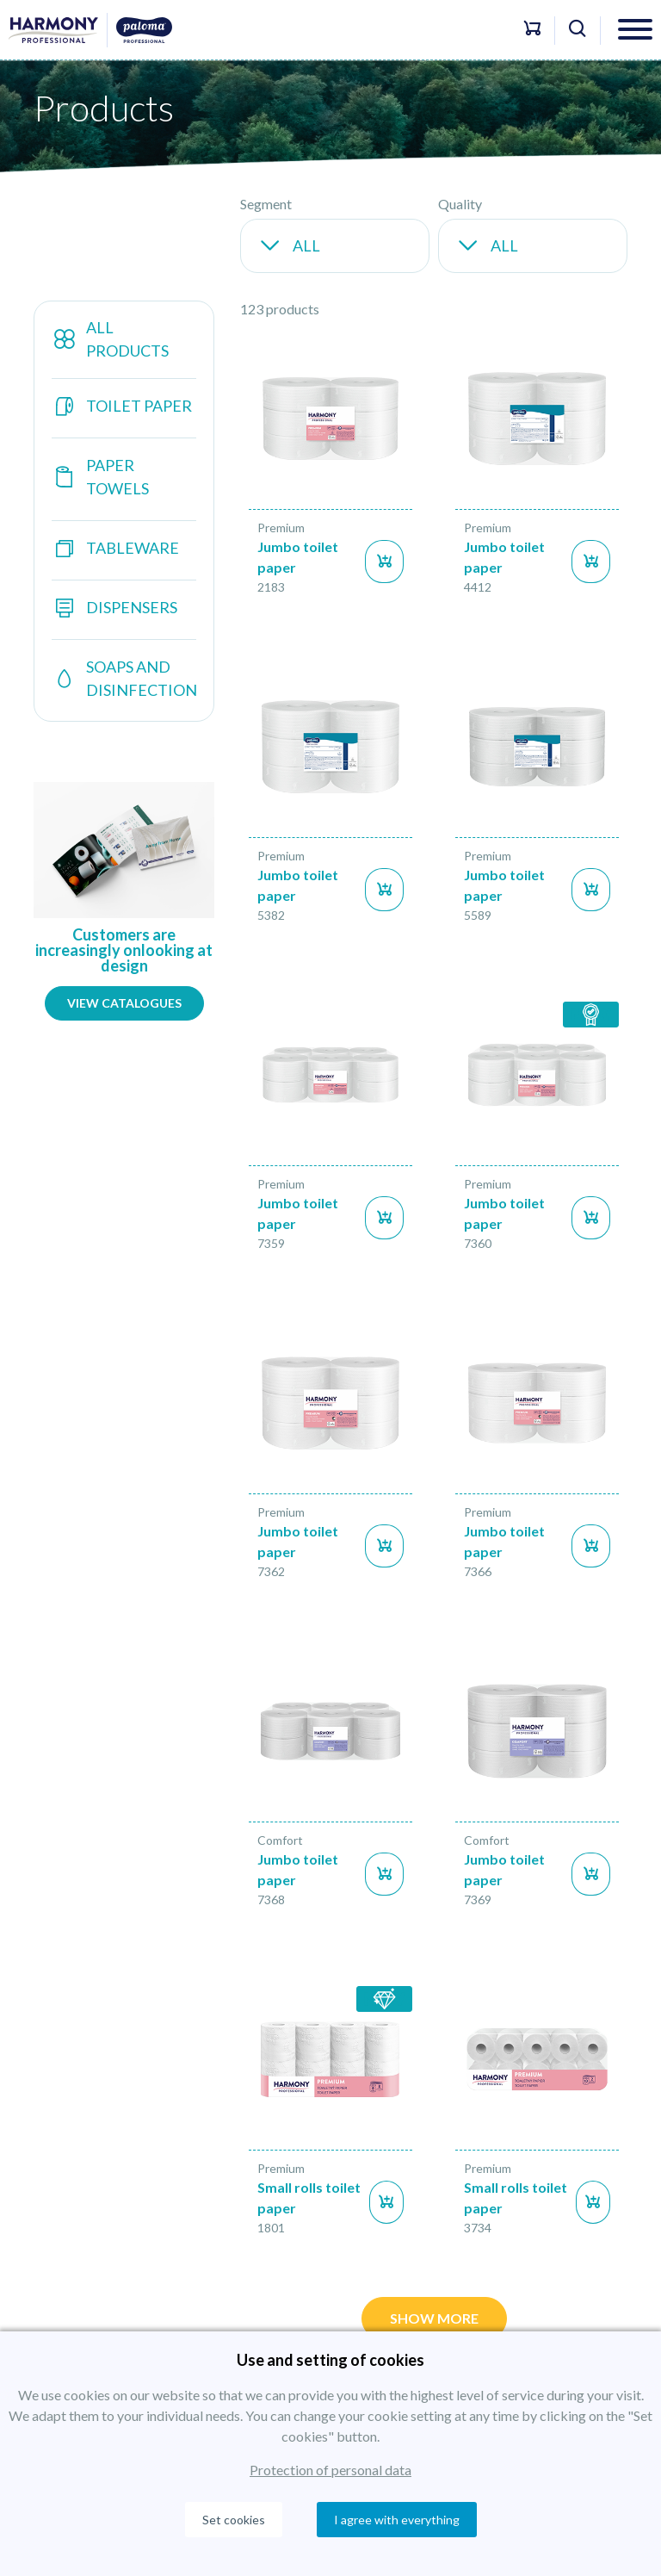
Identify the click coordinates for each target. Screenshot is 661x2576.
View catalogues (124, 1003)
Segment (266, 204)
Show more (434, 2318)
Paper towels (100, 477)
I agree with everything (397, 2519)
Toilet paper (122, 406)
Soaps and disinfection (124, 678)
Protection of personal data (330, 2469)
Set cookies (233, 2519)
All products (110, 339)
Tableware (115, 548)
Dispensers (114, 607)
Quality (460, 204)
